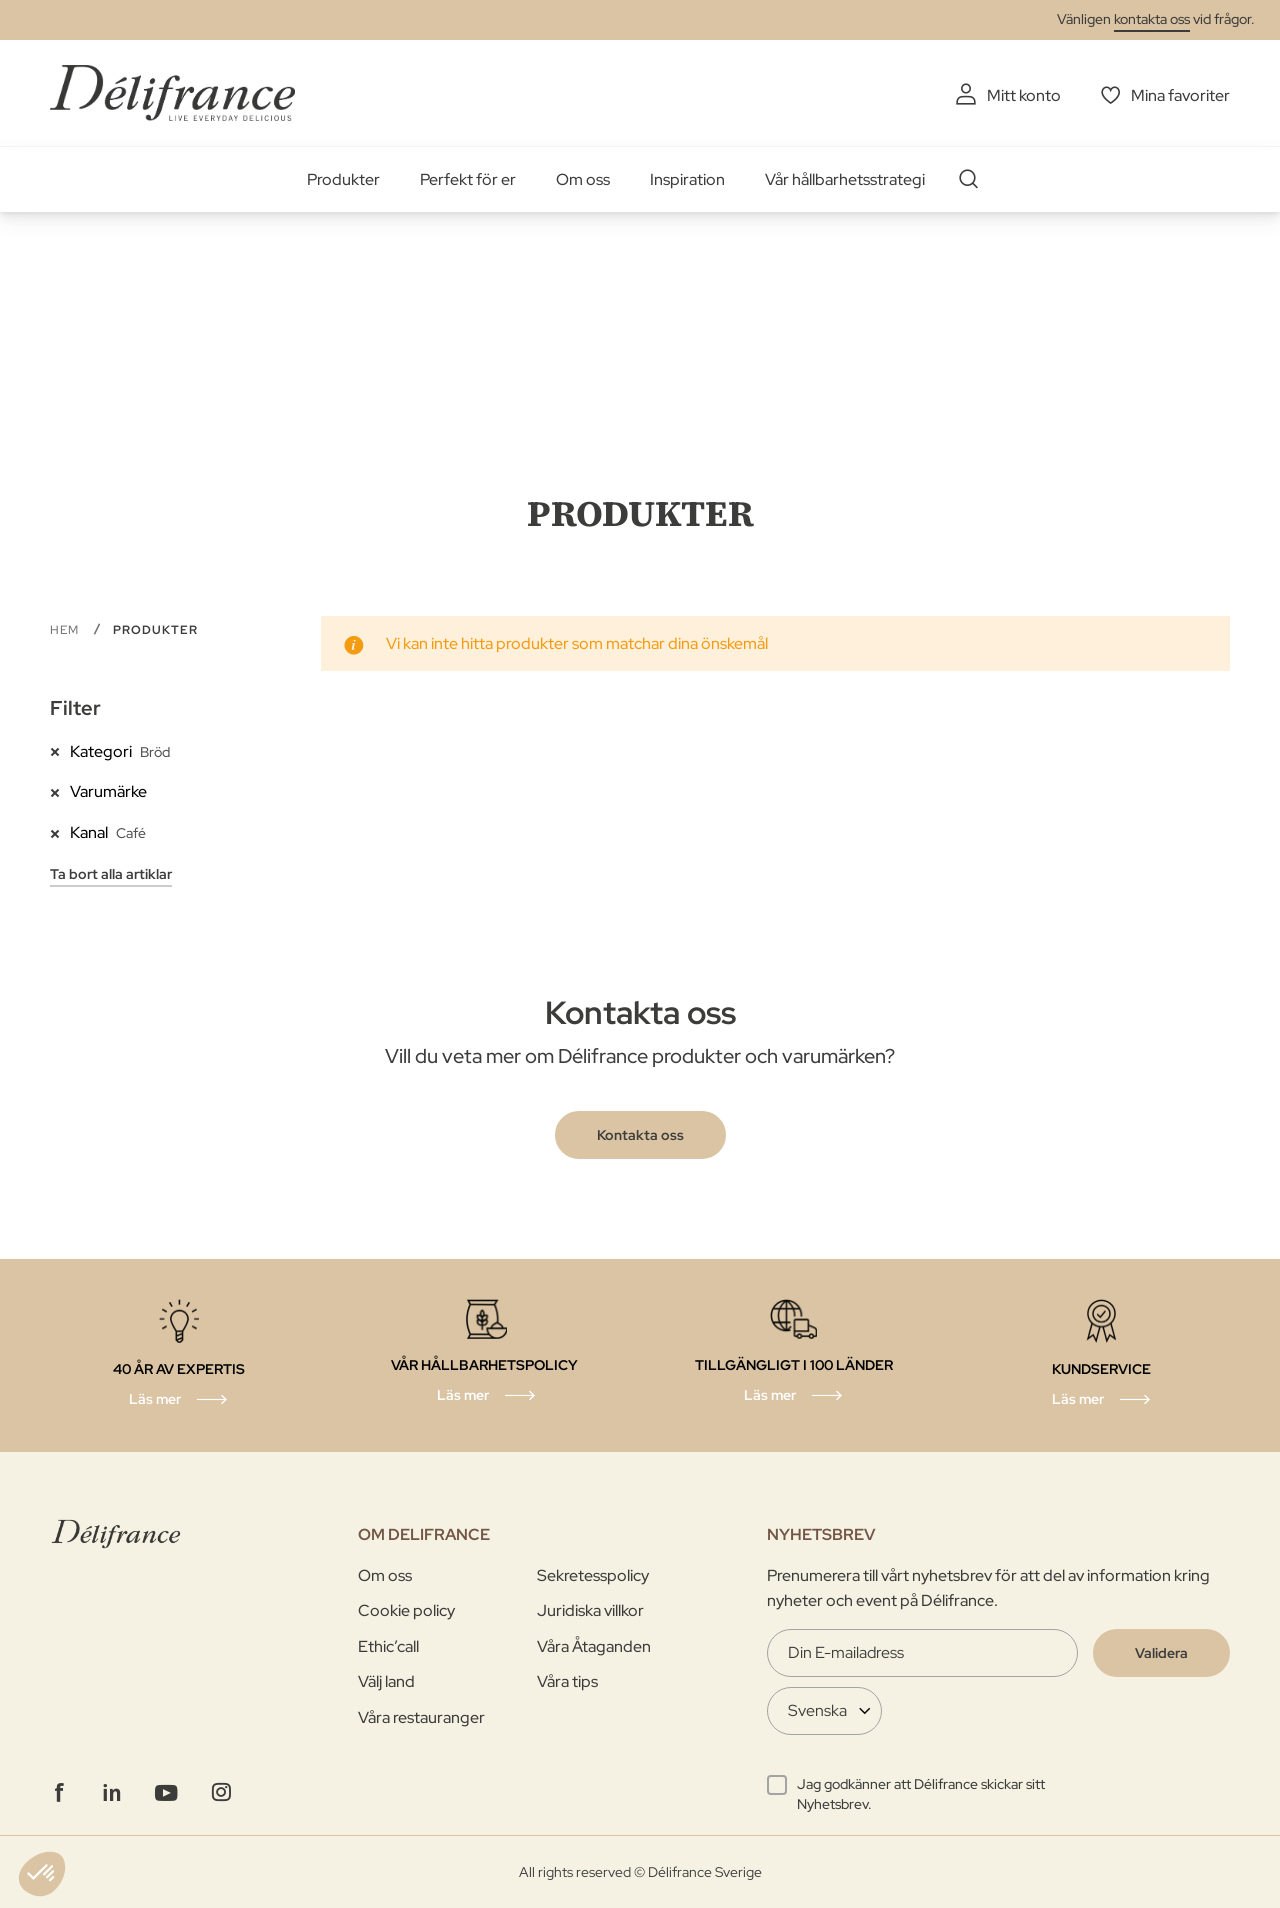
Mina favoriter (1180, 95)
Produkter (343, 179)
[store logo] (172, 92)
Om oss (583, 179)
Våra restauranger (421, 1717)
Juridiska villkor (590, 1610)
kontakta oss (1152, 19)
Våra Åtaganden (594, 1646)
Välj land (386, 1681)
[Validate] (1161, 1653)
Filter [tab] (75, 708)
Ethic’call (388, 1646)
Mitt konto (1024, 95)
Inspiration (687, 179)
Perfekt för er (468, 179)
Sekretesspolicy (593, 1575)
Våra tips (567, 1681)
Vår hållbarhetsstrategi (845, 179)
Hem (66, 630)
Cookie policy (406, 1610)
